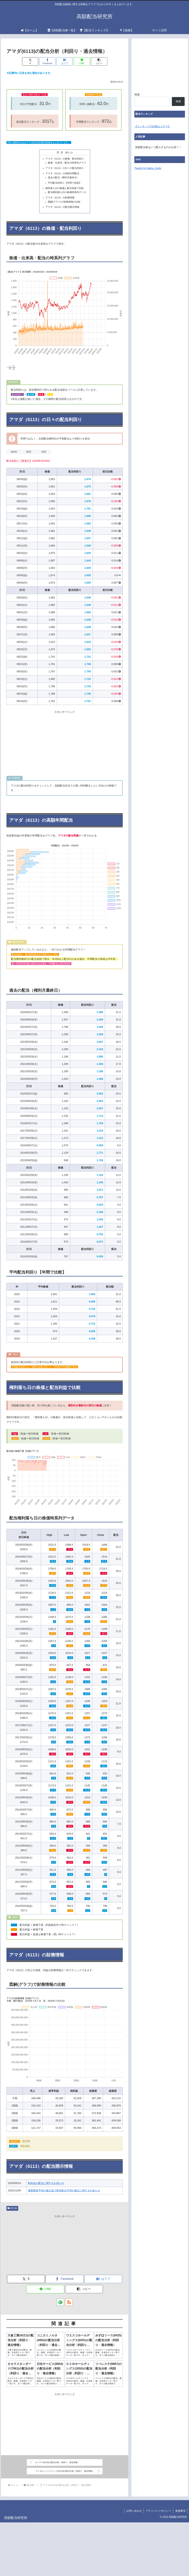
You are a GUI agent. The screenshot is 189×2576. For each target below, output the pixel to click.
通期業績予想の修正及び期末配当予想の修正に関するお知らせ (64, 2244)
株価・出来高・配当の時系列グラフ (67, 163)
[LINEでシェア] (82, 61)
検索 (137, 94)
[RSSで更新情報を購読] (69, 2355)
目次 (60, 152)
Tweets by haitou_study (147, 168)
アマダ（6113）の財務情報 (60, 197)
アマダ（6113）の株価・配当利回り (64, 158)
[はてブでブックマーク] (64, 61)
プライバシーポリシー (158, 2564)
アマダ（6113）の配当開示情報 (62, 207)
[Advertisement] (64, 793)
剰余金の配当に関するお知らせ (46, 2236)
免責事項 (180, 2564)
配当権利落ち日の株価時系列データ (67, 192)
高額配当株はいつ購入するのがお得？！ (158, 147)
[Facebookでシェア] (47, 61)
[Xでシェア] (30, 61)
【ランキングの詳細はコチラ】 (152, 126)
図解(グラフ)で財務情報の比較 (64, 202)
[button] (99, 61)
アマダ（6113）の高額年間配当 (62, 173)
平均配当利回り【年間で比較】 (64, 183)
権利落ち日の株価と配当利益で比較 (64, 188)
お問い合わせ (134, 2564)
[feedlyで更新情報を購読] (60, 2355)
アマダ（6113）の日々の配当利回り (64, 168)
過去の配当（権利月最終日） (63, 177)
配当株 (12, 2261)
